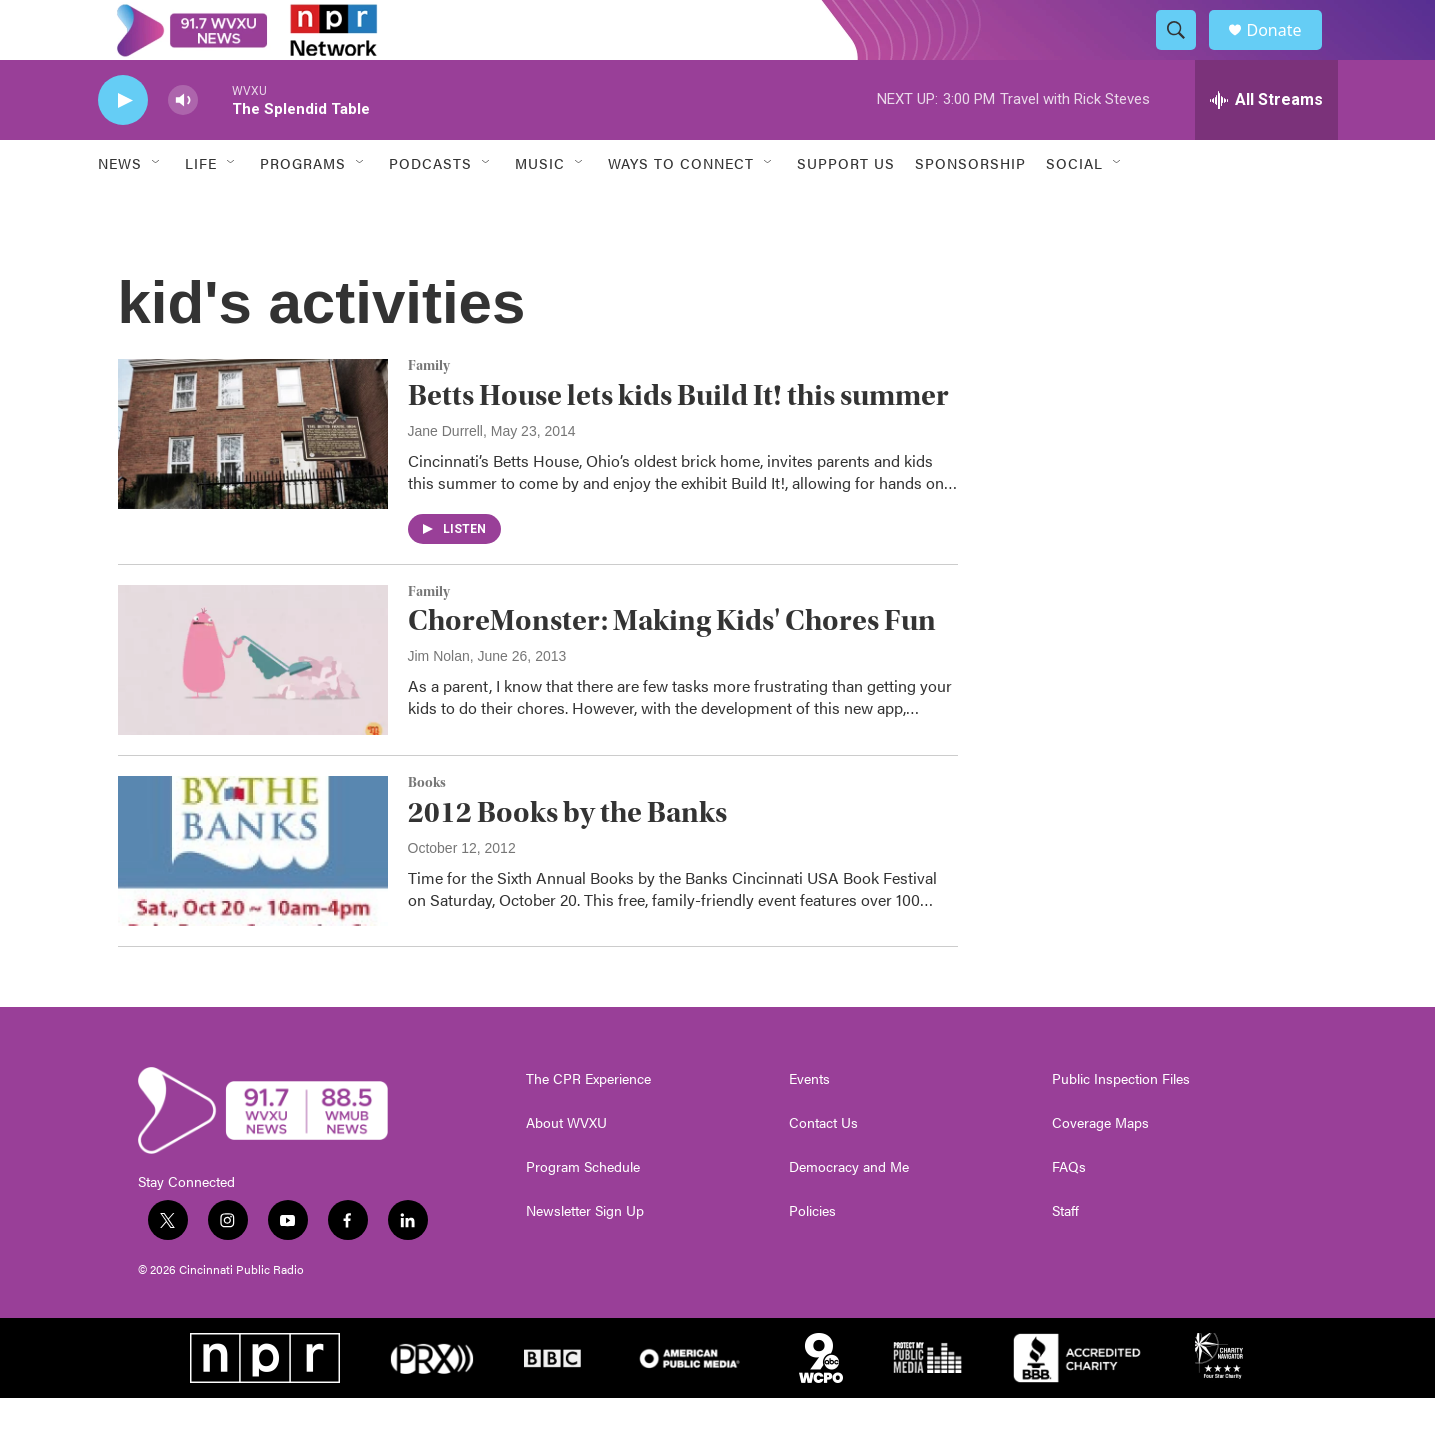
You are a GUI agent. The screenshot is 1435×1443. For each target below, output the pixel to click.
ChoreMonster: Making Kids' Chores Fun (672, 665)
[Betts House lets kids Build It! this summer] (253, 479)
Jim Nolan (439, 701)
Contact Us (823, 1168)
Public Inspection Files (1121, 1124)
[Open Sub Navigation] (157, 208)
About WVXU (566, 1168)
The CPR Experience (588, 1124)
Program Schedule (583, 1212)
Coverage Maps (1100, 1168)
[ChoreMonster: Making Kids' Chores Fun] (253, 705)
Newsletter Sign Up (585, 1256)
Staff (1065, 1256)
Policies (812, 1256)
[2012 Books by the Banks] (253, 896)
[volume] (183, 145)
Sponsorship (970, 208)
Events (809, 1124)
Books (427, 828)
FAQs (1069, 1212)
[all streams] (1266, 145)
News (120, 208)
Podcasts (430, 208)
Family (429, 411)
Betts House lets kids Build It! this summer (678, 440)
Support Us (846, 208)
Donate (1287, 52)
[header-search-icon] (1186, 53)
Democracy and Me (849, 1212)
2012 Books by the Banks (567, 857)
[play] (123, 145)
